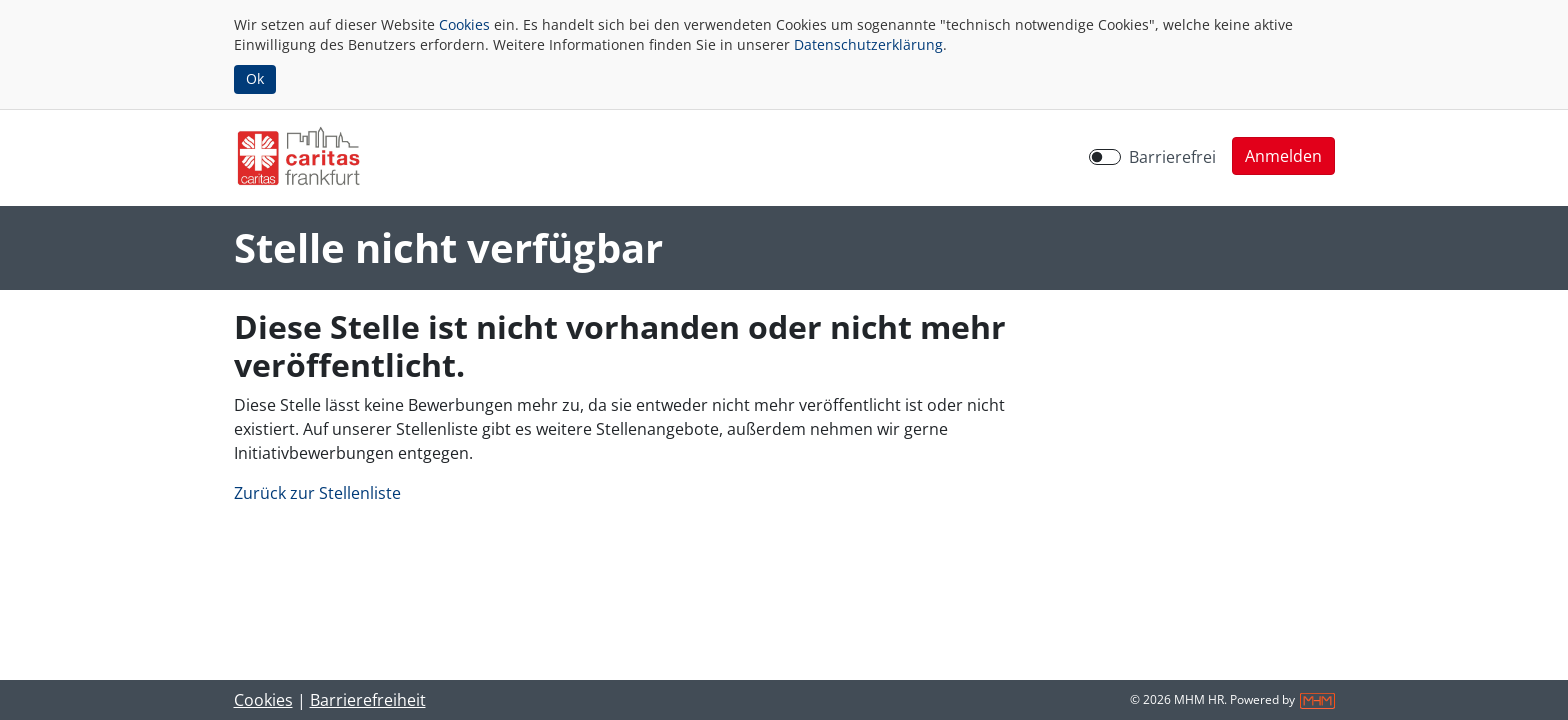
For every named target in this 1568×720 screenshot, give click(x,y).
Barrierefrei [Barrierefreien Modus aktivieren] (1172, 157)
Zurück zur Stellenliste (317, 493)
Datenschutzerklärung (868, 44)
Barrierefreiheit (368, 700)
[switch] (1105, 157)
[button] (1283, 156)
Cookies (464, 24)
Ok (255, 78)
